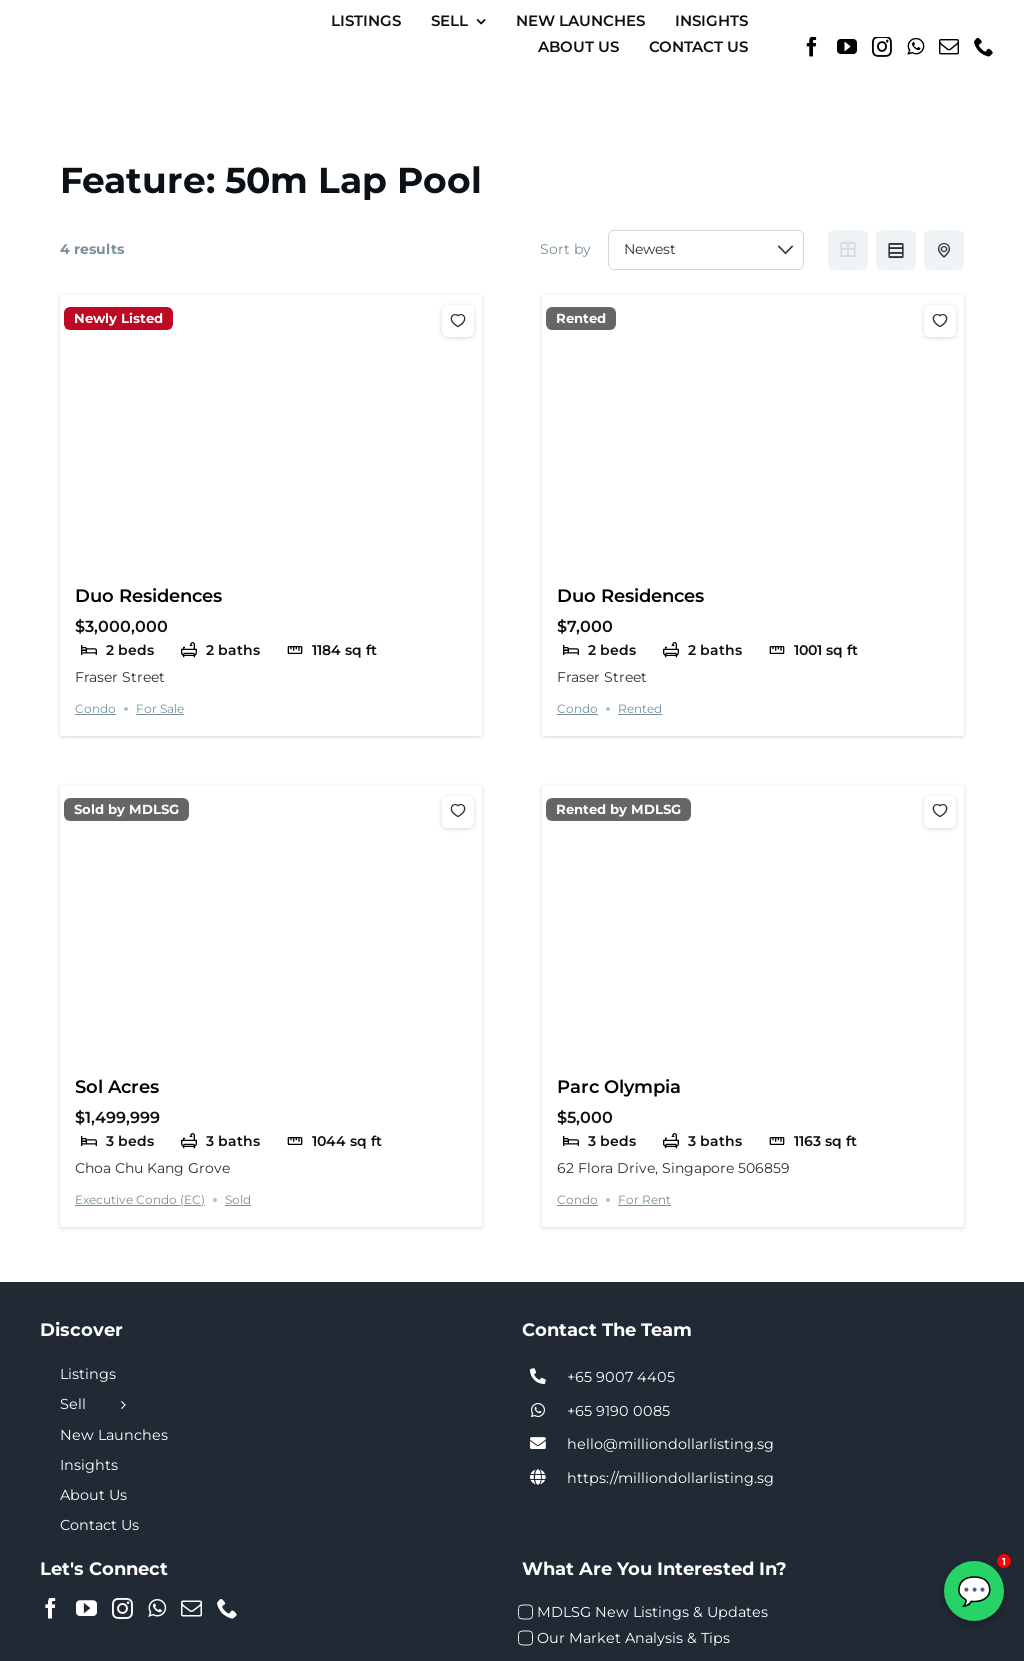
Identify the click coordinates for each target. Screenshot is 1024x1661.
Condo (95, 708)
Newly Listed (118, 318)
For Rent (644, 1199)
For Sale (160, 708)
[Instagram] (882, 47)
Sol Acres (117, 1086)
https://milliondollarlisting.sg (670, 1478)
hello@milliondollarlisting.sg (670, 1444)
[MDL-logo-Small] (100, 24)
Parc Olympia (619, 1086)
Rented (581, 318)
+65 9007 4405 (621, 1377)
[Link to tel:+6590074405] (538, 1377)
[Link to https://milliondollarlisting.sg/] (538, 1478)
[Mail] (949, 47)
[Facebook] (812, 47)
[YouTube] (847, 47)
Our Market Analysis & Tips (633, 1638)
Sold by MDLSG (126, 809)
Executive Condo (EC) (140, 1199)
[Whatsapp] (915, 47)
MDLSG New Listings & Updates (652, 1612)
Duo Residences (148, 595)
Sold (238, 1199)
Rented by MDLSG (618, 809)
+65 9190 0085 (618, 1411)
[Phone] (984, 47)
